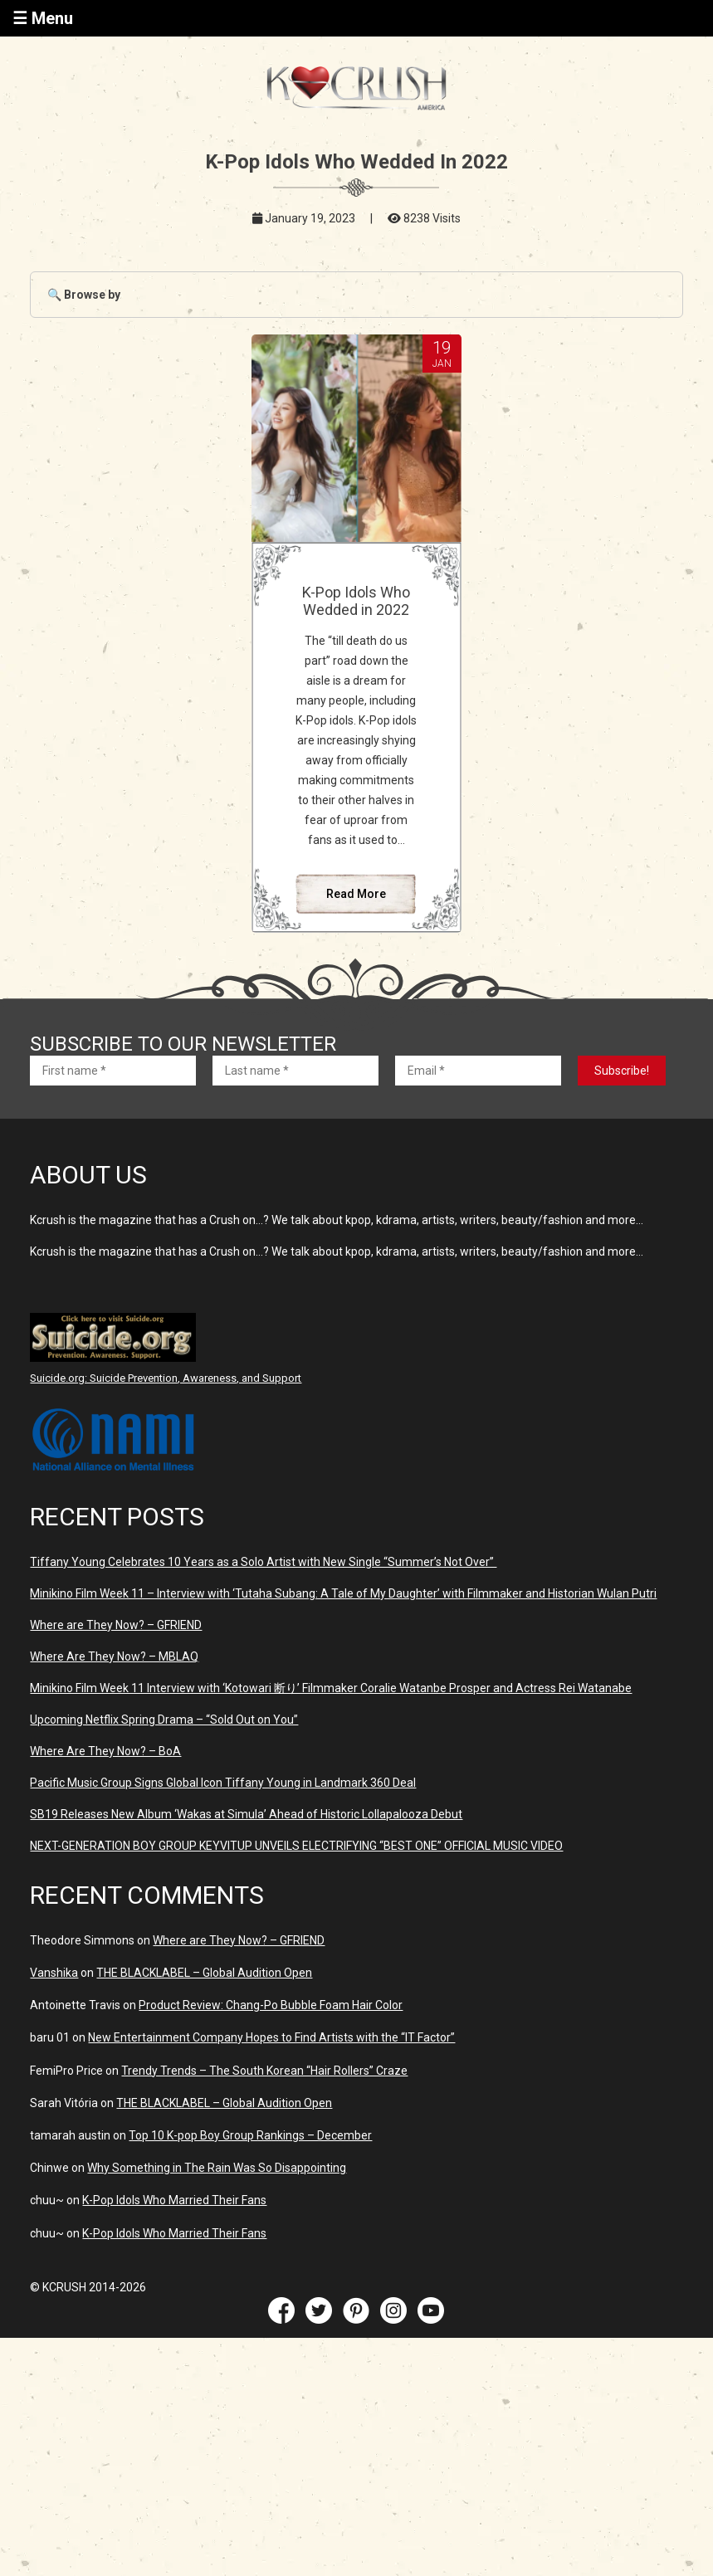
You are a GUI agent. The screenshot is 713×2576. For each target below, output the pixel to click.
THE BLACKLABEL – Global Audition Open (204, 1972)
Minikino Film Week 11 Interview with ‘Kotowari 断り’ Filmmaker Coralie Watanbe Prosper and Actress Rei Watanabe (331, 1688)
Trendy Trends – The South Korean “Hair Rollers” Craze (264, 2070)
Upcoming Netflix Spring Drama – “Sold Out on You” (164, 1719)
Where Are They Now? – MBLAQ (114, 1656)
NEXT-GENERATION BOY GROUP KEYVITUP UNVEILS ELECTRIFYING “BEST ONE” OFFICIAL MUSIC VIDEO (296, 1845)
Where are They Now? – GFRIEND (116, 1625)
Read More (356, 893)
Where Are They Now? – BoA (105, 1751)
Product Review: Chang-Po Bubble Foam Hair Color (271, 2005)
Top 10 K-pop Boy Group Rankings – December (250, 2135)
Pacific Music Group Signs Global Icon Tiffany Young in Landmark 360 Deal (223, 1782)
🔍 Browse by (83, 294)
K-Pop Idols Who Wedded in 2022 (356, 600)
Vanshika (54, 1972)
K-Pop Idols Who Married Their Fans (174, 2200)
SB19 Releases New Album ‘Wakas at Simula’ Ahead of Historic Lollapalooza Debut (246, 1814)
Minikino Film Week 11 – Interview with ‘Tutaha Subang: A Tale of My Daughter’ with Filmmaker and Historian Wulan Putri (343, 1593)
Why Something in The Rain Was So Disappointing (216, 2167)
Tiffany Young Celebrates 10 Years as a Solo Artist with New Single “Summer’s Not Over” (263, 1562)
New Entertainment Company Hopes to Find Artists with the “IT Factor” (271, 2037)
